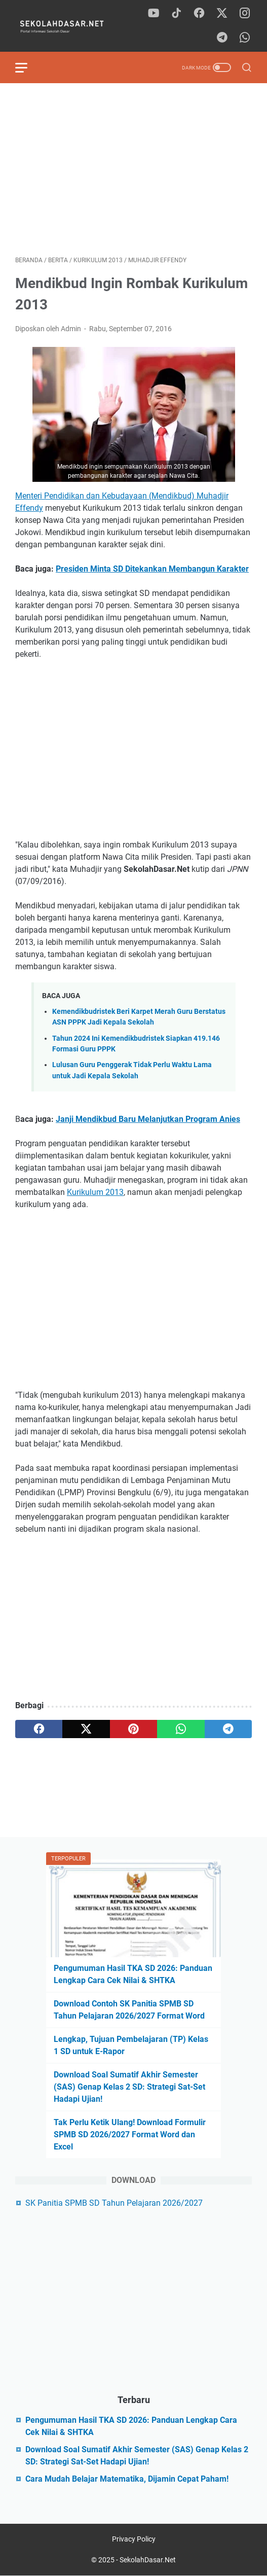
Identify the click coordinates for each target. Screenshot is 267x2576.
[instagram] (245, 13)
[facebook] (199, 13)
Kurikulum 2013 (95, 1192)
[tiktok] (176, 13)
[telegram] (222, 38)
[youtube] (153, 13)
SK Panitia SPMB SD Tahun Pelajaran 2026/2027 (114, 2203)
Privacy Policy (134, 2539)
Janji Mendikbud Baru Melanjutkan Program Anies (148, 1119)
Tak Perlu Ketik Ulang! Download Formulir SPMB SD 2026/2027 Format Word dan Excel (130, 2134)
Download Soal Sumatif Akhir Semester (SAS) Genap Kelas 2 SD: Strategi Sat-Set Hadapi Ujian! (129, 2087)
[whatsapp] (245, 38)
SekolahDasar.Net (148, 2560)
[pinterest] (133, 1729)
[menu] (27, 67)
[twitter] (222, 13)
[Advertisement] (133, 169)
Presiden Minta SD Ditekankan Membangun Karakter (152, 569)
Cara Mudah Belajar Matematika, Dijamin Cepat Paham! (126, 2479)
